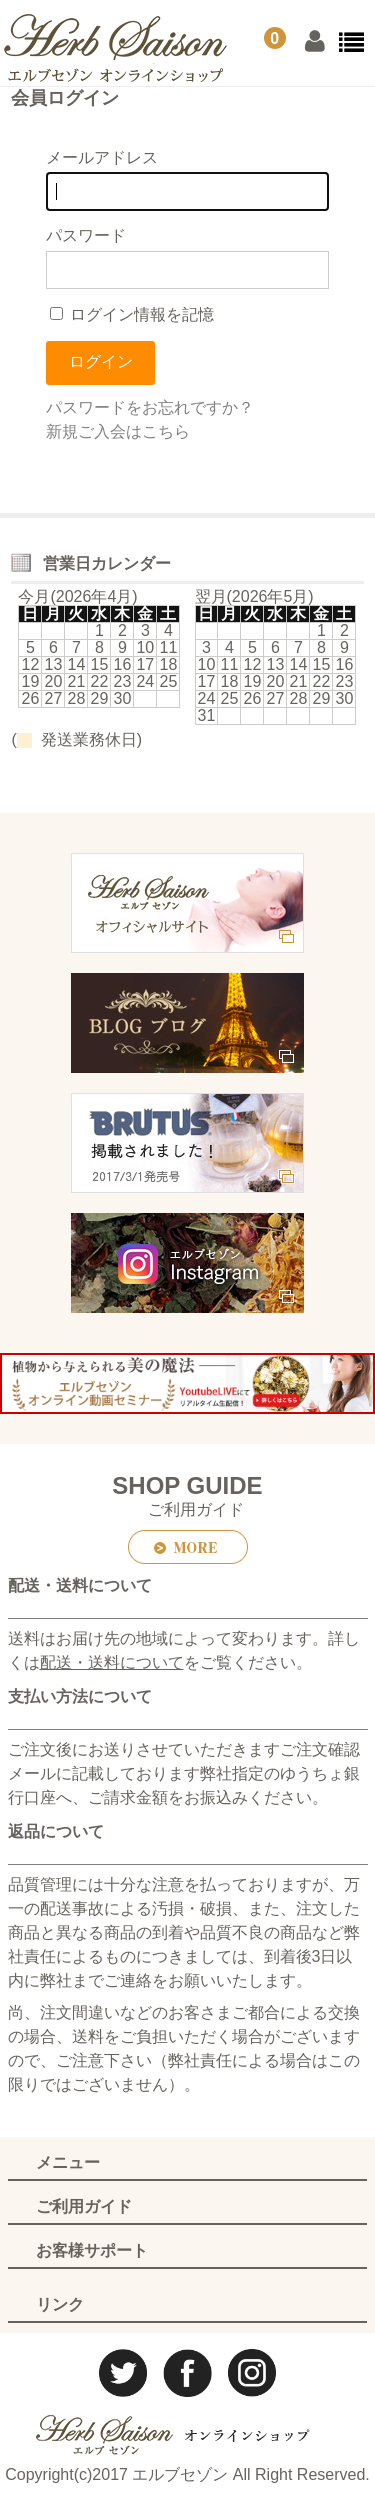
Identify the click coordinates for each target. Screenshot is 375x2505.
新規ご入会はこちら (118, 431)
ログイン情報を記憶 (132, 314)
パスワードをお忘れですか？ (150, 407)
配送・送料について (112, 1662)
